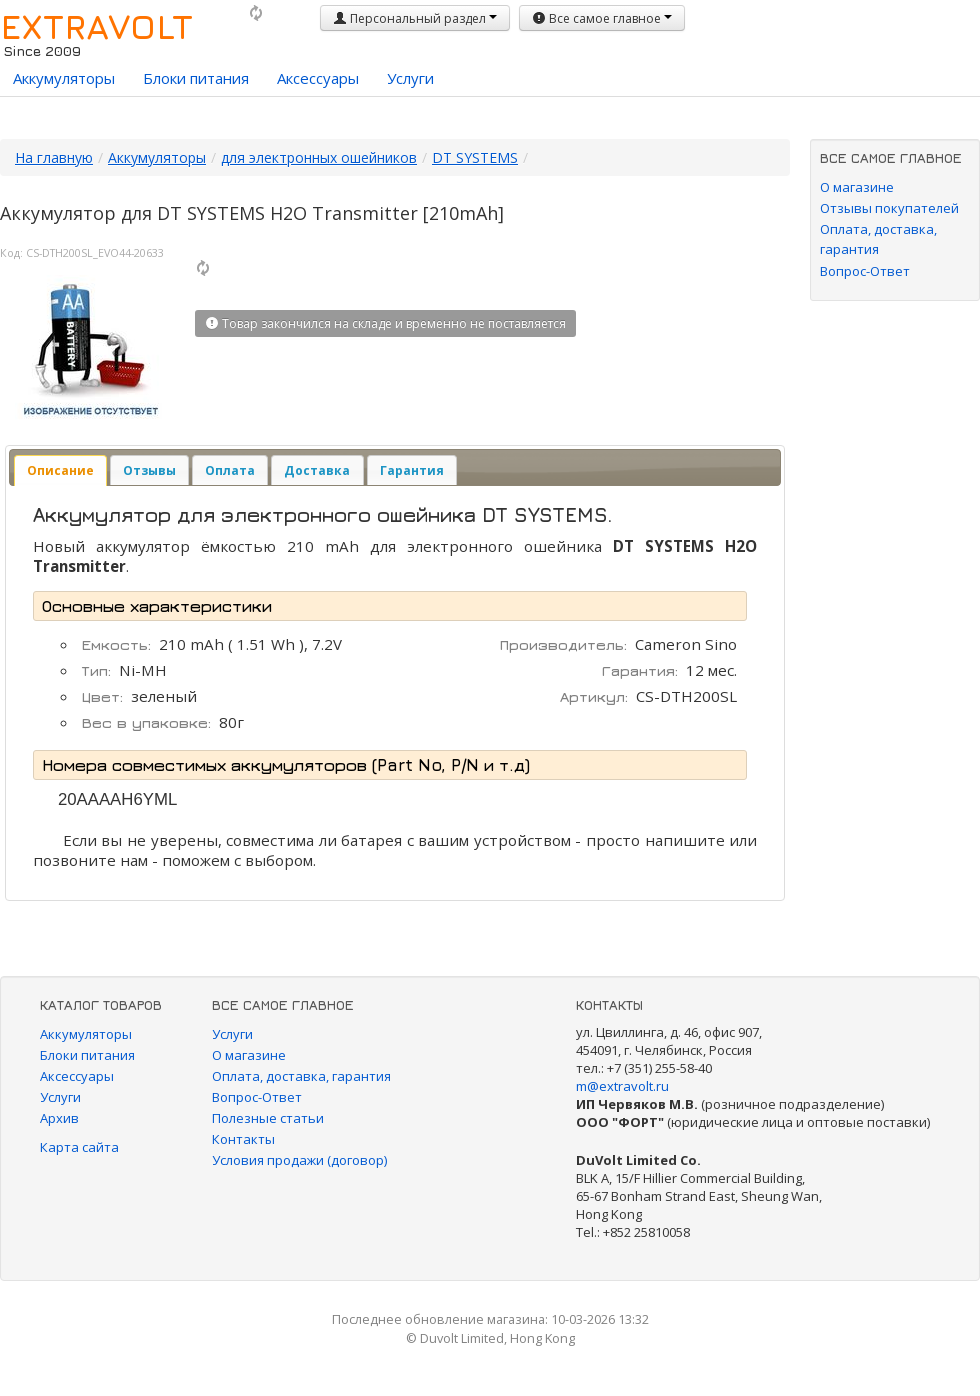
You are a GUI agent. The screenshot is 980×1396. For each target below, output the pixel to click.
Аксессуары (318, 78)
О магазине (857, 187)
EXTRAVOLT (96, 26)
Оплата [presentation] (230, 470)
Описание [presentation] (60, 470)
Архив (59, 1118)
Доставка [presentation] (317, 470)
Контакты (243, 1139)
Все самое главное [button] (602, 18)
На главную (54, 157)
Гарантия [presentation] (412, 470)
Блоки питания (196, 78)
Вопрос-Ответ (865, 271)
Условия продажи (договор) (299, 1160)
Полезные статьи (268, 1118)
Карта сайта (79, 1147)
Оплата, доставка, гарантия (301, 1076)
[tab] (60, 470)
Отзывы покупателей (889, 208)
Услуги (410, 78)
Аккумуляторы (64, 78)
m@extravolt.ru (622, 1086)
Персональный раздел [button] (415, 18)
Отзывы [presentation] (149, 470)
